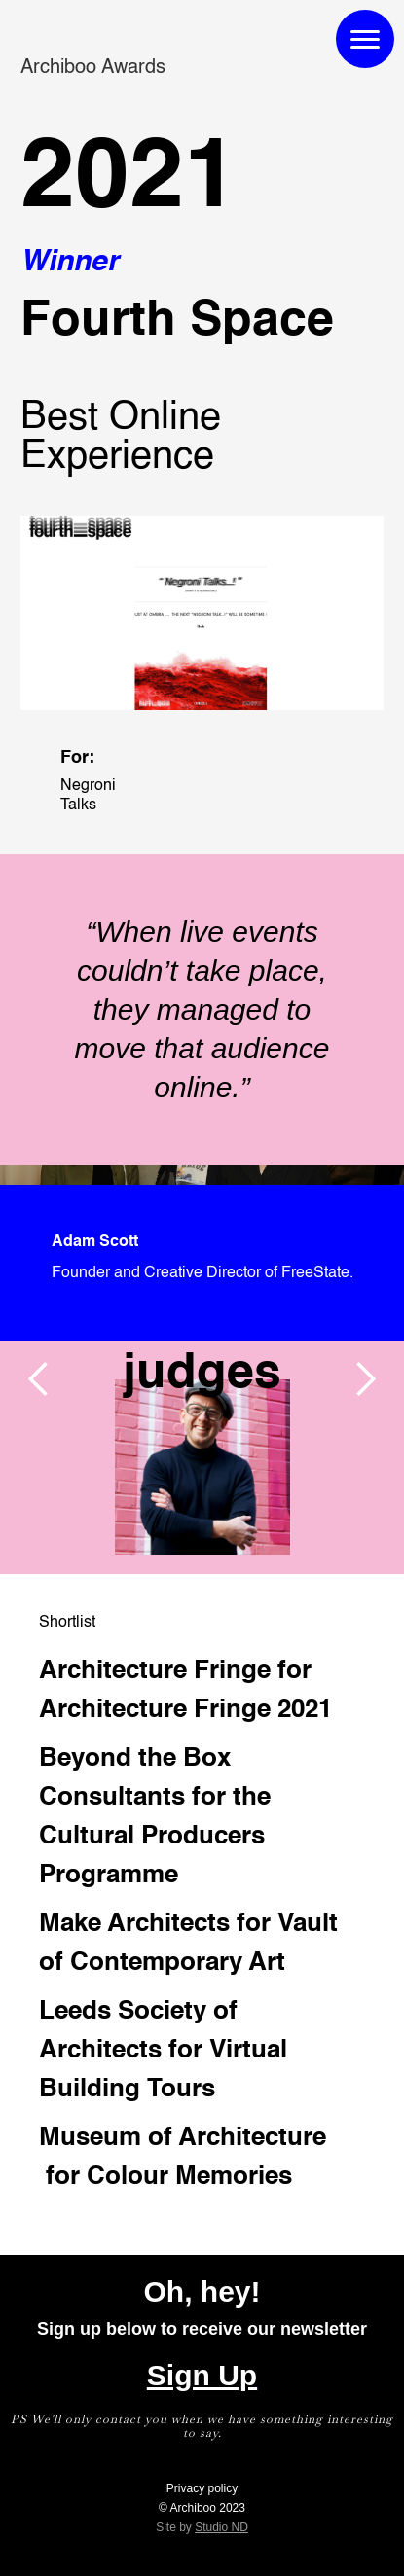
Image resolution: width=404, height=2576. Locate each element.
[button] (39, 1379)
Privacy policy (202, 2488)
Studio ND (221, 2527)
